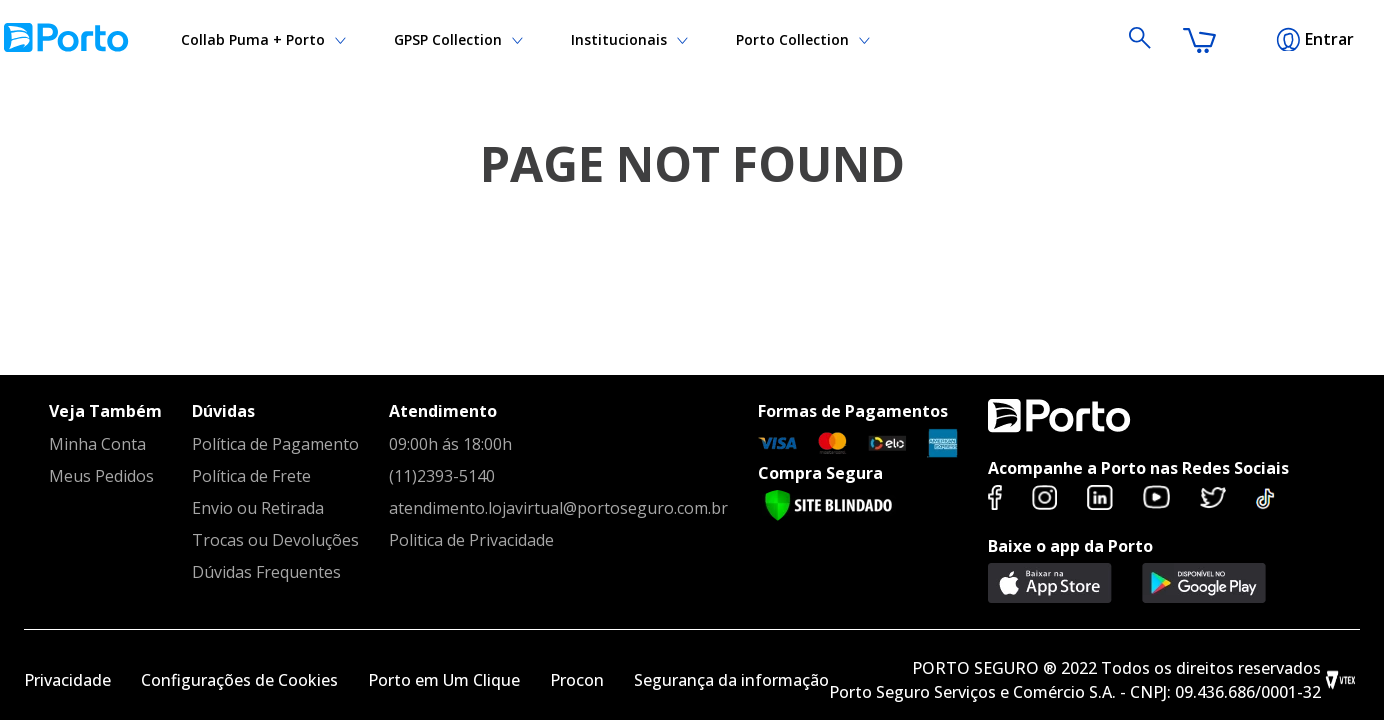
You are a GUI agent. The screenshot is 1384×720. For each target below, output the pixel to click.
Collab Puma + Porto (777, 39)
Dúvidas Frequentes (266, 572)
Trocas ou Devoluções (275, 540)
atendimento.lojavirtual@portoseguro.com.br (558, 508)
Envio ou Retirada (258, 508)
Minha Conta (97, 444)
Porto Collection (579, 39)
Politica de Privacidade (471, 540)
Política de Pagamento (275, 444)
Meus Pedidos (101, 476)
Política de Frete (251, 476)
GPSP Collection (400, 39)
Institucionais (229, 39)
